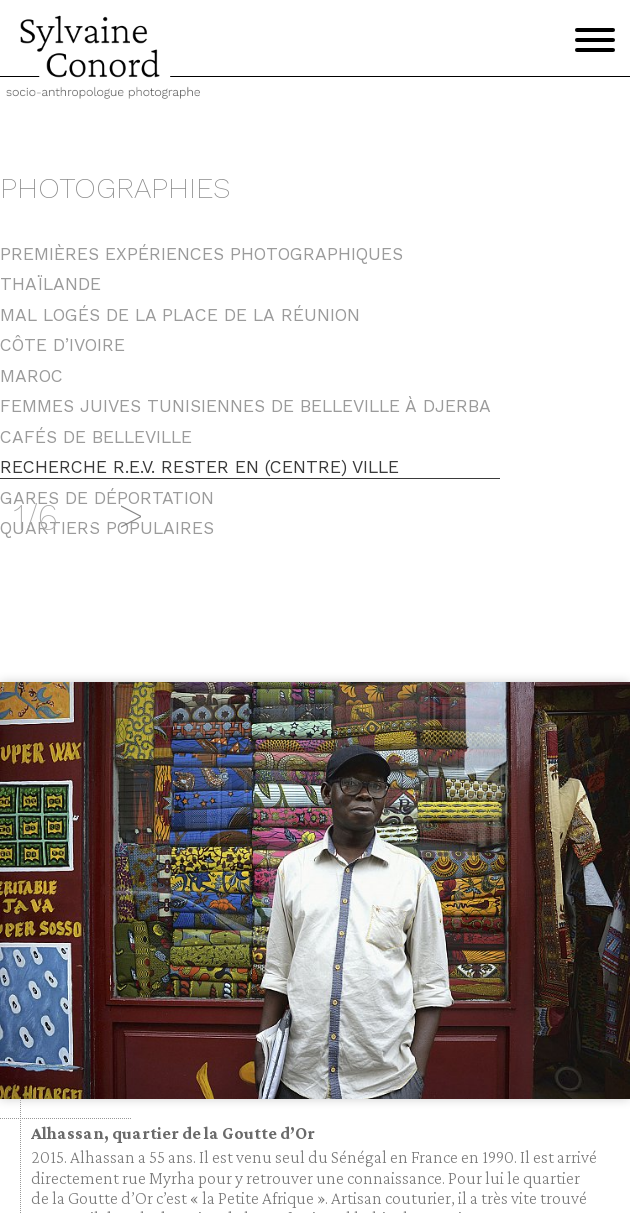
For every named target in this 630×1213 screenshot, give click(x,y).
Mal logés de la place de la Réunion (180, 315)
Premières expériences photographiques (201, 254)
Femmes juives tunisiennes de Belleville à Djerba (245, 406)
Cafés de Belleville (96, 437)
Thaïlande (50, 284)
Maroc (31, 376)
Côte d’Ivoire (62, 345)
